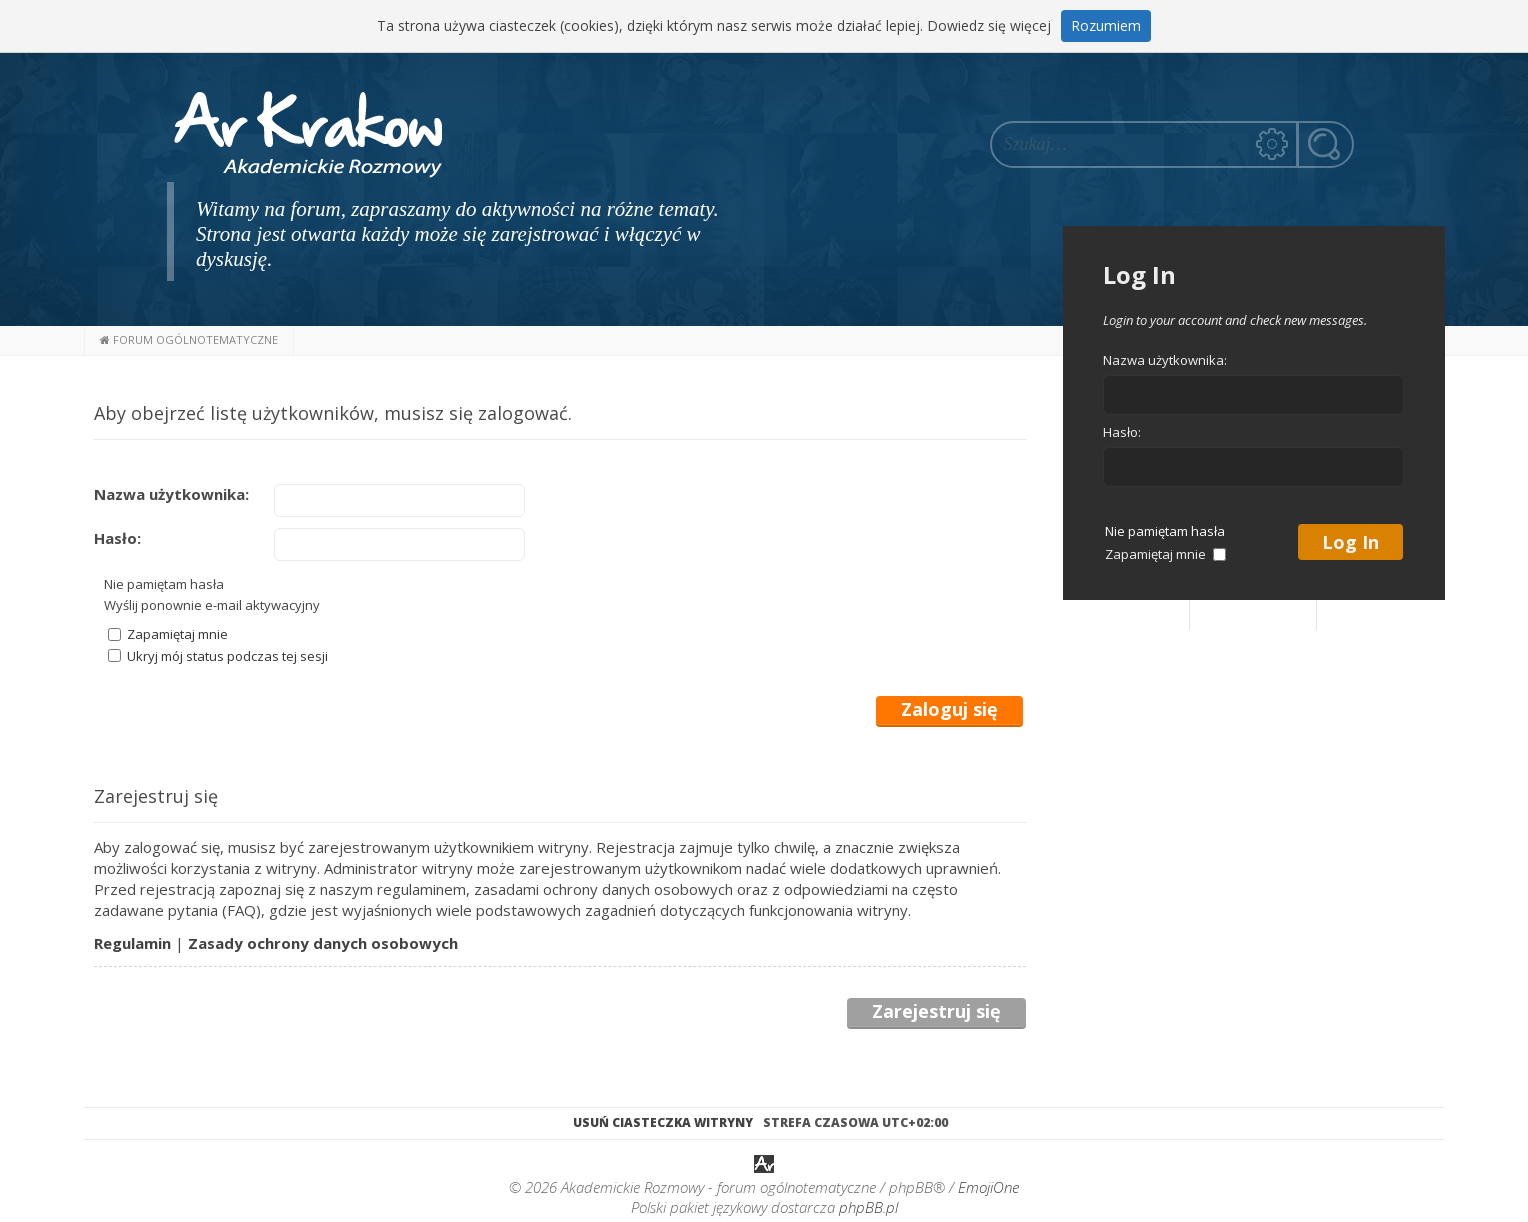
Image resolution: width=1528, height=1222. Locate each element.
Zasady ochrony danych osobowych (323, 943)
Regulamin (132, 943)
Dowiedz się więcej (989, 25)
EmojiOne (988, 1187)
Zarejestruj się (936, 1012)
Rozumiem (1106, 25)
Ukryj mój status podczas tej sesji (218, 656)
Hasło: (117, 538)
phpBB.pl (868, 1207)
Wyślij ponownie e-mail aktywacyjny (212, 605)
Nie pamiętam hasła (164, 584)
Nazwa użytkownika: (171, 494)
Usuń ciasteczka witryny (663, 1122)
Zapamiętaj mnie (168, 634)
